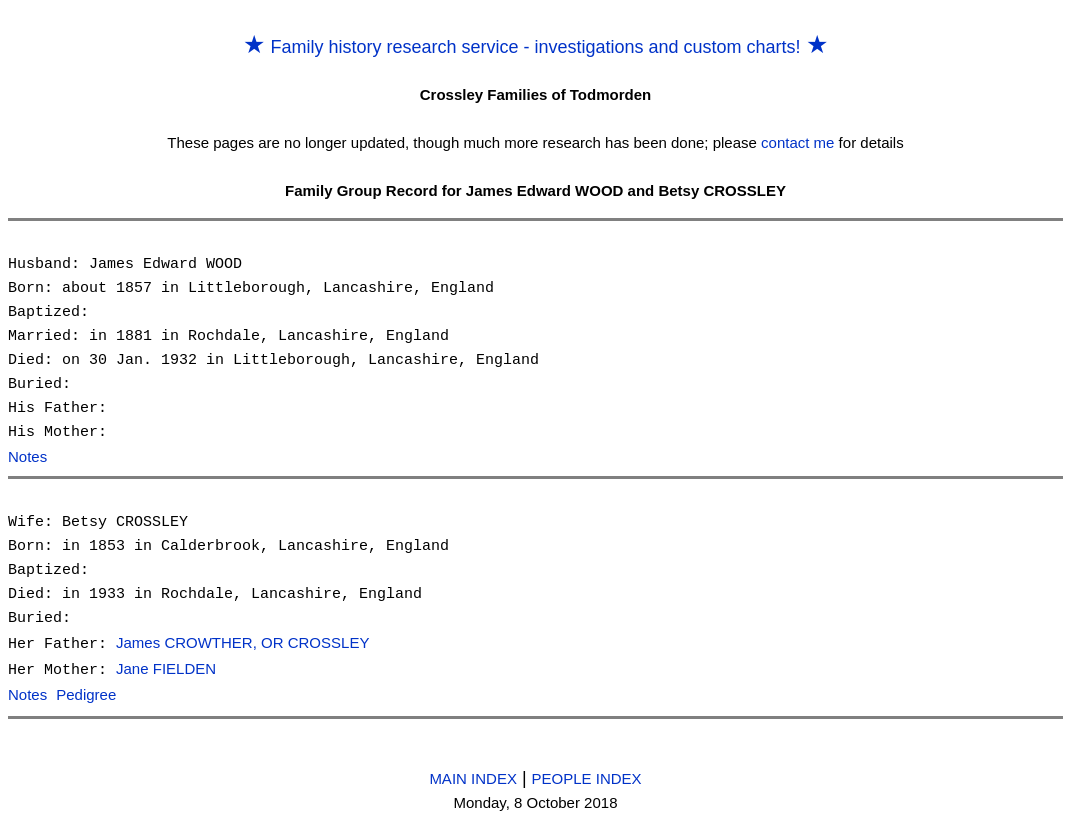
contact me (797, 142)
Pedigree (86, 693)
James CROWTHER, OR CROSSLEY (242, 643)
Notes (27, 456)
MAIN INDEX (473, 775)
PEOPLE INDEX (587, 775)
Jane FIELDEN (166, 668)
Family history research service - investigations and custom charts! (535, 47)
